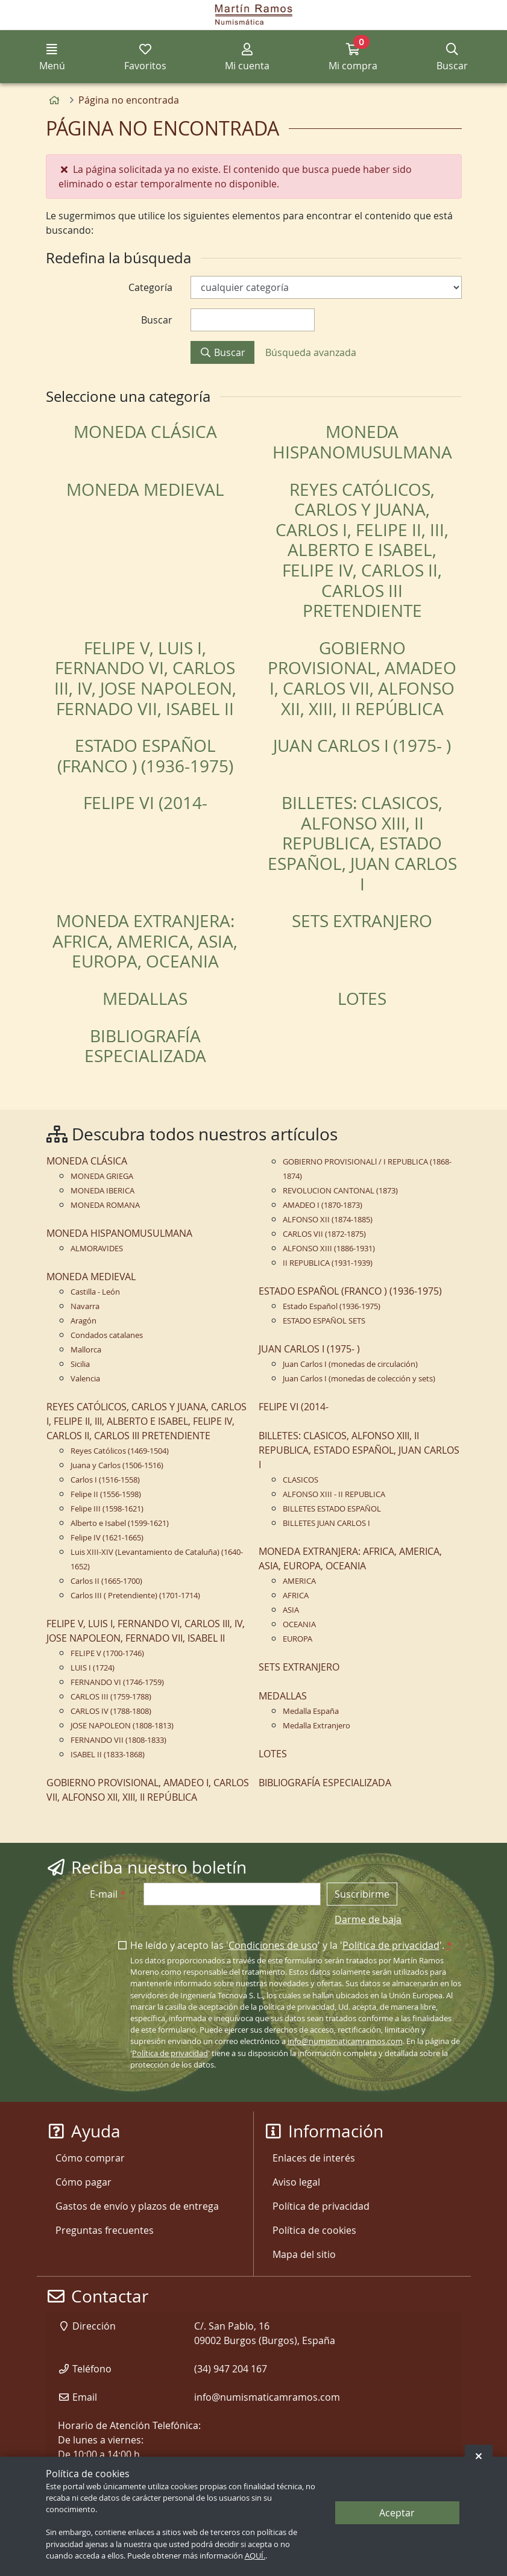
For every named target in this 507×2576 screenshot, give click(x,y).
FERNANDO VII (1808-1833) (118, 1740)
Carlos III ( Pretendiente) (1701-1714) (135, 1595)
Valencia (85, 1379)
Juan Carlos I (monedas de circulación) (350, 1364)
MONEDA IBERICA (102, 1191)
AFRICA (296, 1595)
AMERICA (299, 1581)
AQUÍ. (255, 2556)
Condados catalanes (107, 1335)
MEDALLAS (144, 998)
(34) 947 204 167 (230, 2368)
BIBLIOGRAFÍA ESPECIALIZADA (145, 1046)
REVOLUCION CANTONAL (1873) (340, 1191)
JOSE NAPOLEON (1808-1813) (122, 1726)
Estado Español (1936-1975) (331, 1306)
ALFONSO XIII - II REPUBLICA (334, 1494)
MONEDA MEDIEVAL (145, 489)
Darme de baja (368, 1919)
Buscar (222, 352)
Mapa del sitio (304, 2254)
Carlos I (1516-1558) (105, 1480)
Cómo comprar (90, 2158)
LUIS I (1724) (93, 1668)
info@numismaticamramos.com (345, 2041)
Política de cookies (314, 2230)
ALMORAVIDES (97, 1248)
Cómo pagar (83, 2182)
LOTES (362, 998)
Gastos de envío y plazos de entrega (137, 2206)
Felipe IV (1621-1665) (107, 1538)
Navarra (85, 1306)
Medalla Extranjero (316, 1726)
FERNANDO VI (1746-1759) (117, 1682)
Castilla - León (95, 1292)
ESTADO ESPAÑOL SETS (324, 1321)
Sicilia (80, 1364)
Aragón (83, 1321)
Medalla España (311, 1711)
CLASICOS (300, 1480)
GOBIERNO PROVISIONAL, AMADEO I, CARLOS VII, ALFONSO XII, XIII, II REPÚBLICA (362, 678)
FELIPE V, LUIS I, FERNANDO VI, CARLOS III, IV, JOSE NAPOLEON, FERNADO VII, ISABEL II (145, 678)
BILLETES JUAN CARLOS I (326, 1523)
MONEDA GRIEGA (102, 1176)
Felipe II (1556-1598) (106, 1494)
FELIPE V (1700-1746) (107, 1653)
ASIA (291, 1610)
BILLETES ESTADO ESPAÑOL (332, 1509)
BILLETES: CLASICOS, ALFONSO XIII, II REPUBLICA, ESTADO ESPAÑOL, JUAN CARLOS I (362, 843)
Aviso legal (296, 2182)
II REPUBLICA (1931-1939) (328, 1263)
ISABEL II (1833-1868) (108, 1754)
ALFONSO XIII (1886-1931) (329, 1248)
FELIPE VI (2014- (145, 803)
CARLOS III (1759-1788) (111, 1697)
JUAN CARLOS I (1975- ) (362, 745)
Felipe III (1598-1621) (107, 1509)
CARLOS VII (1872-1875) (324, 1234)
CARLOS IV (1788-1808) (111, 1711)
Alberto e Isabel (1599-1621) (120, 1523)
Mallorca (86, 1350)
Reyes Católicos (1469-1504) (120, 1451)
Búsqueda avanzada (310, 352)
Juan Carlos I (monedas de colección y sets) (359, 1379)
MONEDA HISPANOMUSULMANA (362, 441)
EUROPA (297, 1639)
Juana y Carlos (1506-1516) (117, 1465)
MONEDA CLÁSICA (145, 431)
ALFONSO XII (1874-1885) (328, 1220)
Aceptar (397, 2512)
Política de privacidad (390, 1945)
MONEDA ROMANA (105, 1205)
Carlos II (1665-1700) (106, 1581)
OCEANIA (299, 1624)
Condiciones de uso (273, 1945)
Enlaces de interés (313, 2158)
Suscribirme (362, 1894)
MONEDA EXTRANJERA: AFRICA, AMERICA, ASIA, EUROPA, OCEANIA (145, 941)
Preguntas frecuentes (104, 2230)
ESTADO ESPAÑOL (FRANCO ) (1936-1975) (145, 755)
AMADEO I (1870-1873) (322, 1205)
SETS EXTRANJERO (362, 921)
